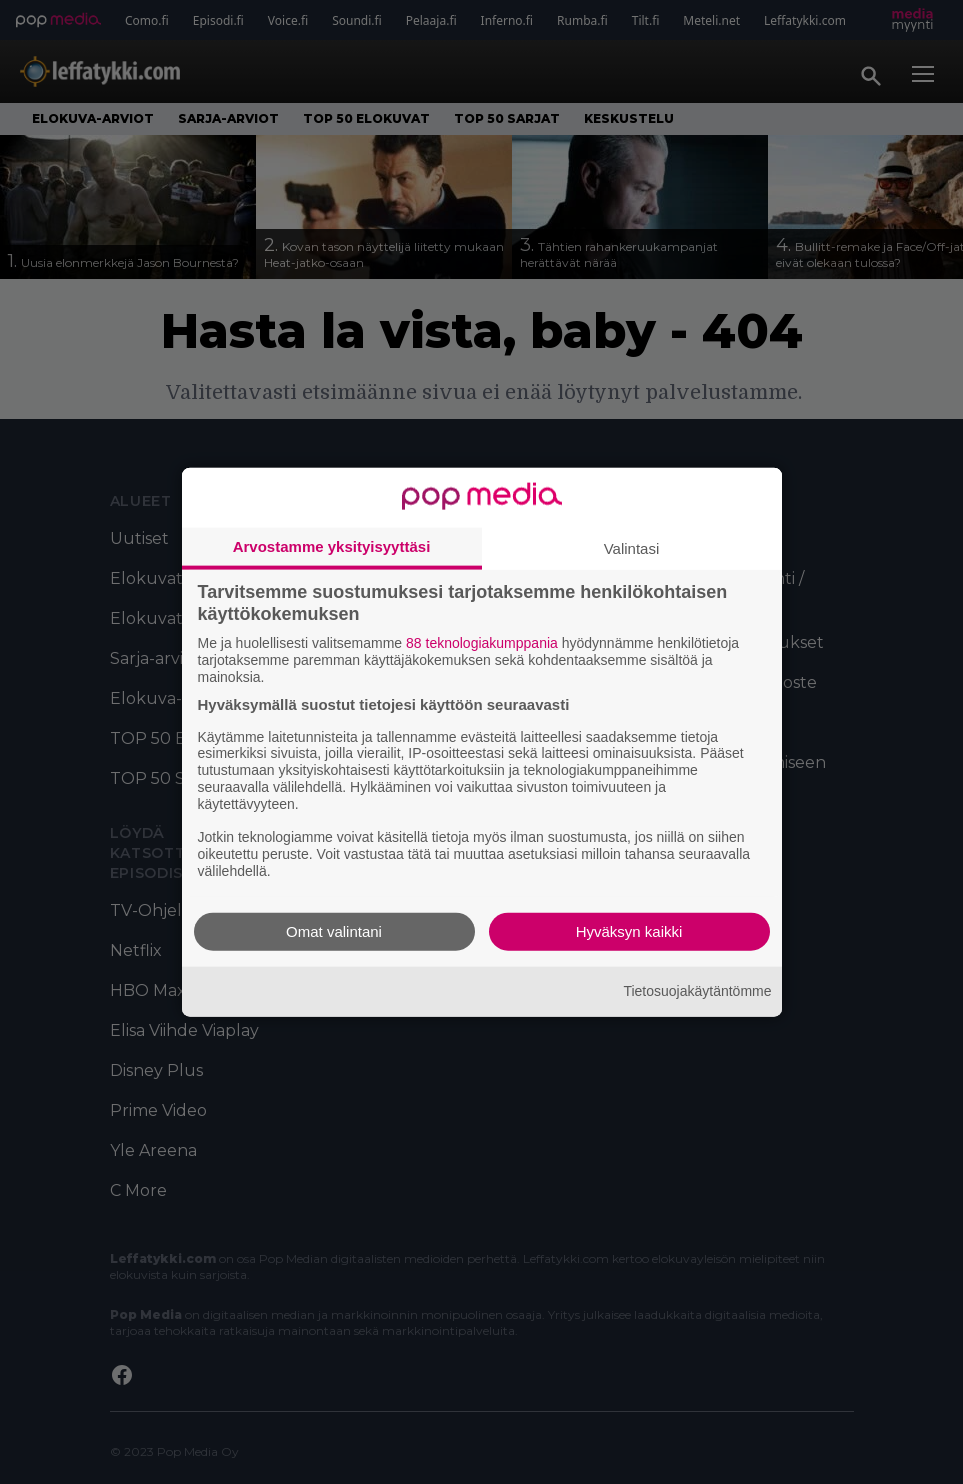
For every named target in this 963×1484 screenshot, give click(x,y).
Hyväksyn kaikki (629, 930)
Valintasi (632, 548)
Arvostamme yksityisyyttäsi (332, 546)
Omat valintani (334, 930)
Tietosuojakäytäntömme (697, 991)
